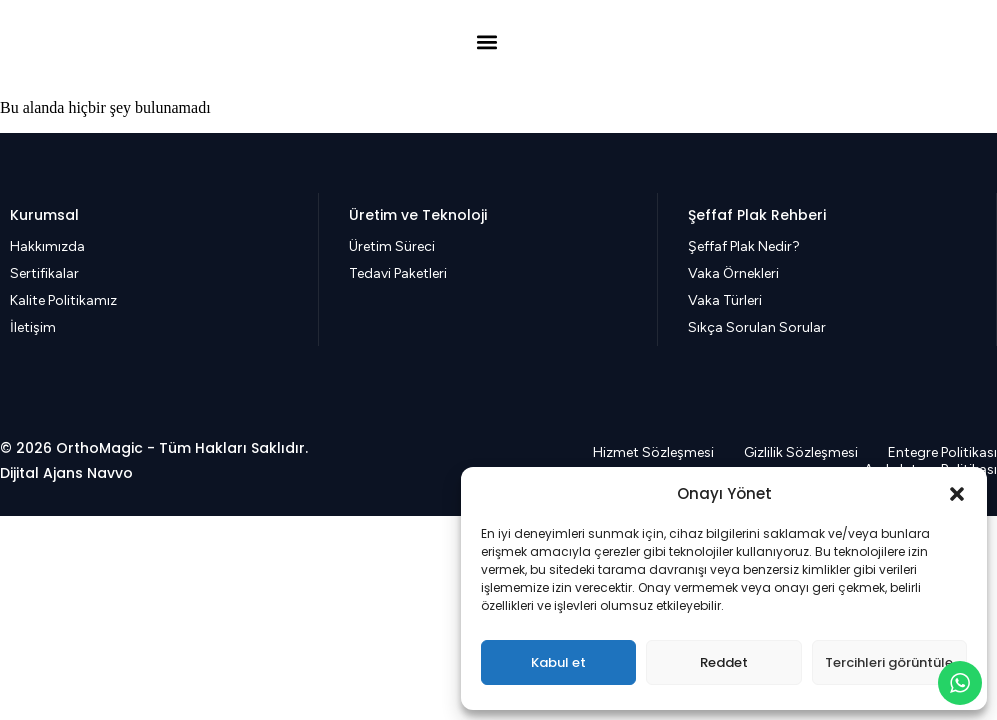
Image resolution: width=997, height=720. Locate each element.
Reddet (724, 662)
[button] (957, 494)
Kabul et (558, 662)
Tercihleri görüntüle (889, 662)
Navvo (110, 473)
